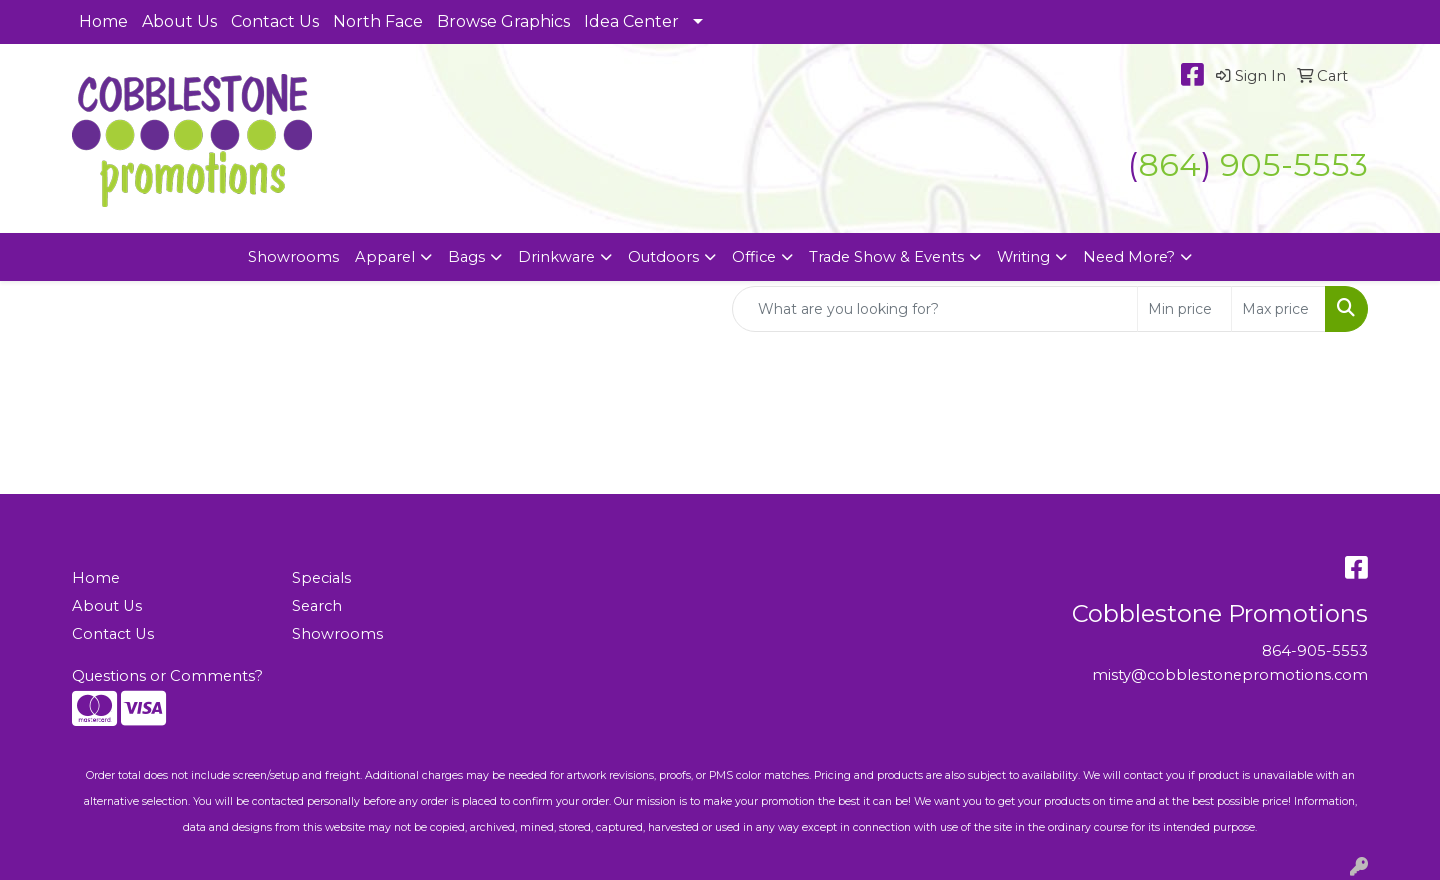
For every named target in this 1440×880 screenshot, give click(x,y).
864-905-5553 (1315, 651)
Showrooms (293, 257)
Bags (466, 257)
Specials (321, 578)
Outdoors (663, 257)
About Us (179, 21)
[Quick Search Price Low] (1184, 309)
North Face (378, 21)
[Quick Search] (935, 309)
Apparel (385, 257)
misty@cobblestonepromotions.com (1230, 675)
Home (103, 21)
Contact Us (275, 21)
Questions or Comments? (167, 676)
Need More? (1129, 257)
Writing (1023, 257)
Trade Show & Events (886, 257)
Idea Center (631, 21)
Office (754, 257)
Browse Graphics (503, 21)
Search (317, 606)
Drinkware (556, 257)
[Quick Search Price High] (1278, 309)
